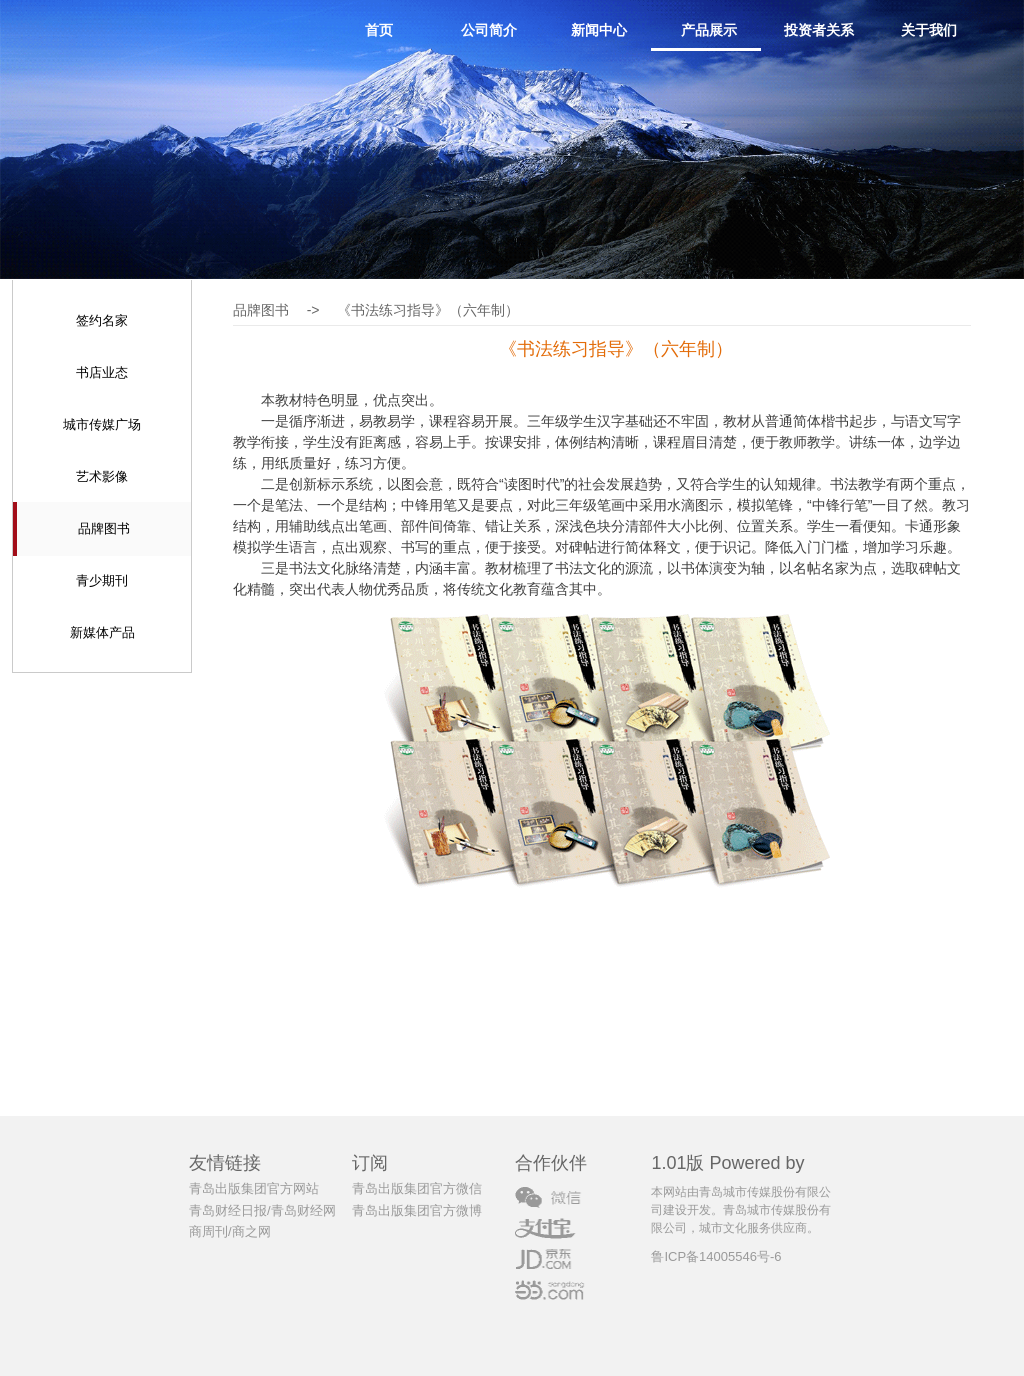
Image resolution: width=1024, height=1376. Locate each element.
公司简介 (489, 30)
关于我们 (929, 30)
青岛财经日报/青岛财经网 (262, 1210)
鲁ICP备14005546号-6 (716, 1256)
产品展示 (709, 30)
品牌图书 (104, 528)
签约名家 (102, 320)
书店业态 (102, 372)
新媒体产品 (102, 632)
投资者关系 (819, 30)
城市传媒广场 (102, 424)
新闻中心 (599, 30)
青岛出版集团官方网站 (254, 1188)
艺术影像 (102, 476)
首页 (379, 30)
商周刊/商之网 (230, 1231)
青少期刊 (102, 580)
